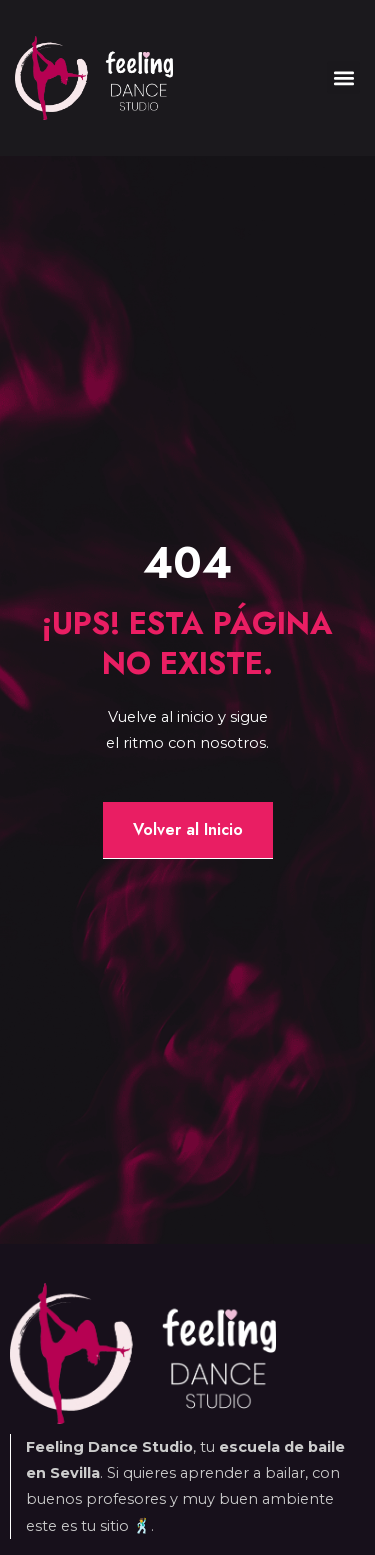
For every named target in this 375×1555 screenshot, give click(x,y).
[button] (343, 77)
